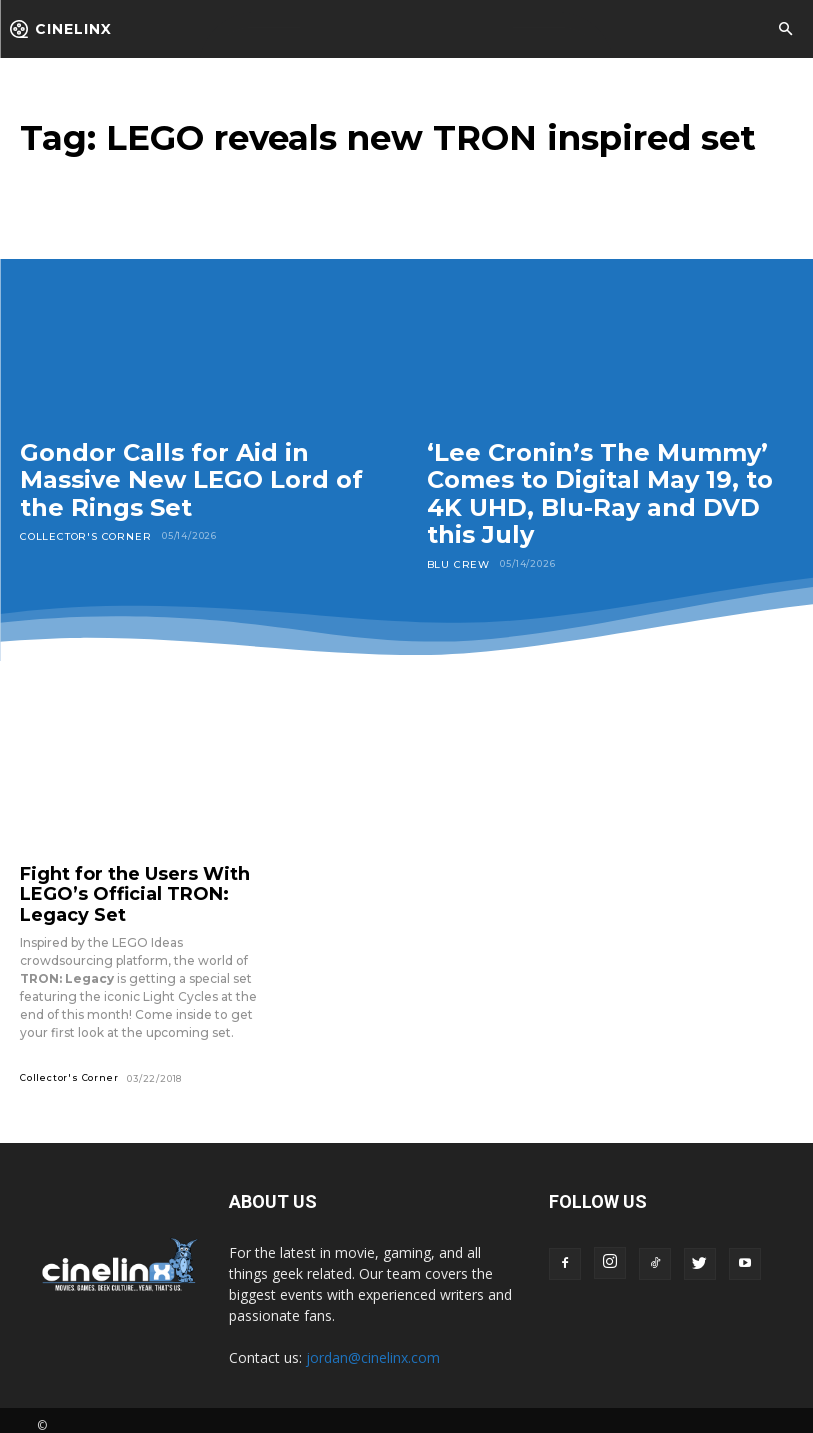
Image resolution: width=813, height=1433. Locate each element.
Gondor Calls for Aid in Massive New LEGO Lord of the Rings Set (191, 480)
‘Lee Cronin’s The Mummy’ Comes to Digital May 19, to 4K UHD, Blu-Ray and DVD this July (600, 494)
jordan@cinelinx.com (373, 1346)
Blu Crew (454, 563)
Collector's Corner (78, 535)
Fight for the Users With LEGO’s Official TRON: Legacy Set (137, 889)
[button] (785, 30)
